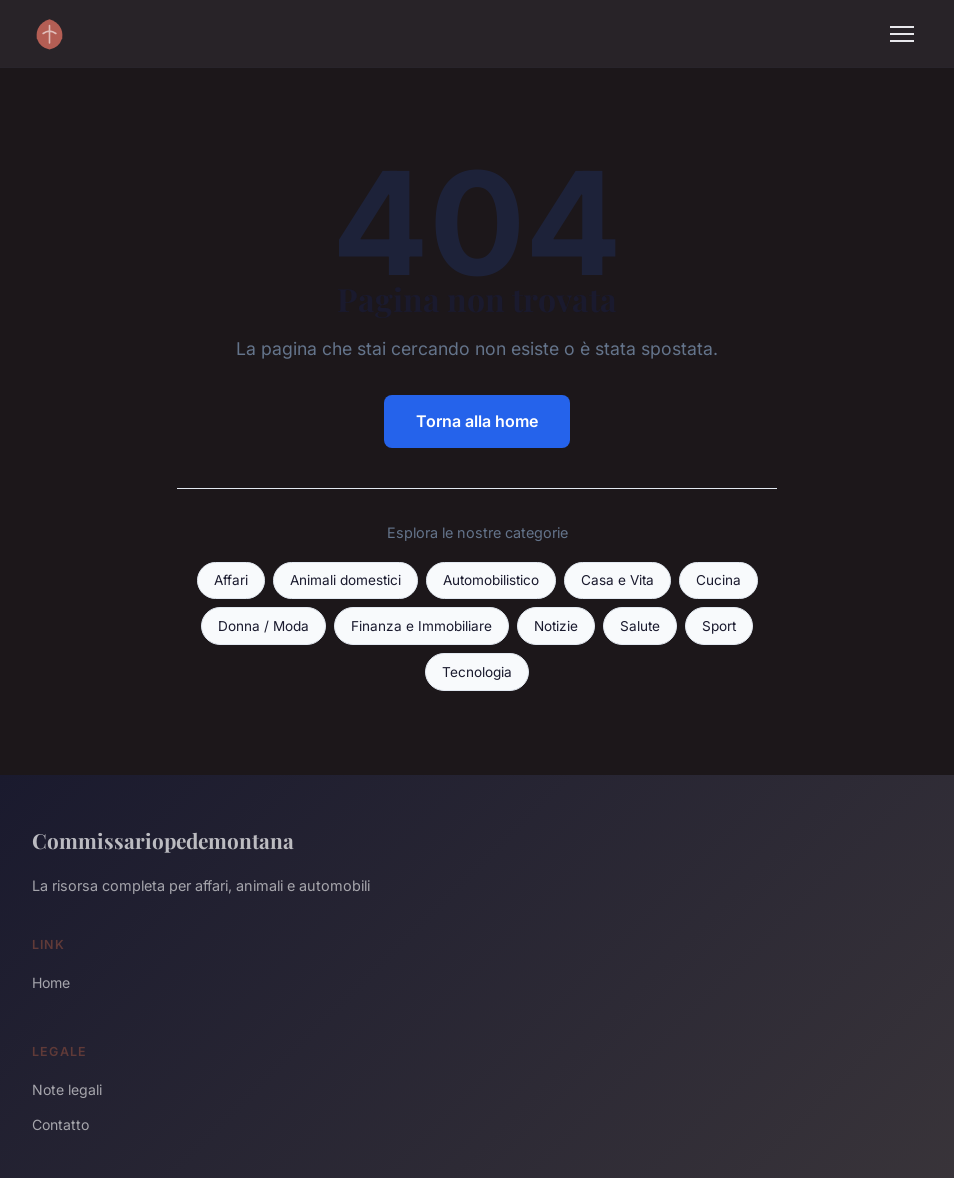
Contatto (60, 1124)
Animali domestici (345, 580)
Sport (719, 626)
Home (51, 982)
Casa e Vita (617, 580)
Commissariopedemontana (163, 840)
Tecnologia (477, 672)
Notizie (556, 626)
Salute (640, 626)
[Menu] (902, 34)
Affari (231, 580)
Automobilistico (491, 580)
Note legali (67, 1089)
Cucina (718, 580)
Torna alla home (477, 421)
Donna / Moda (263, 626)
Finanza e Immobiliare (421, 626)
